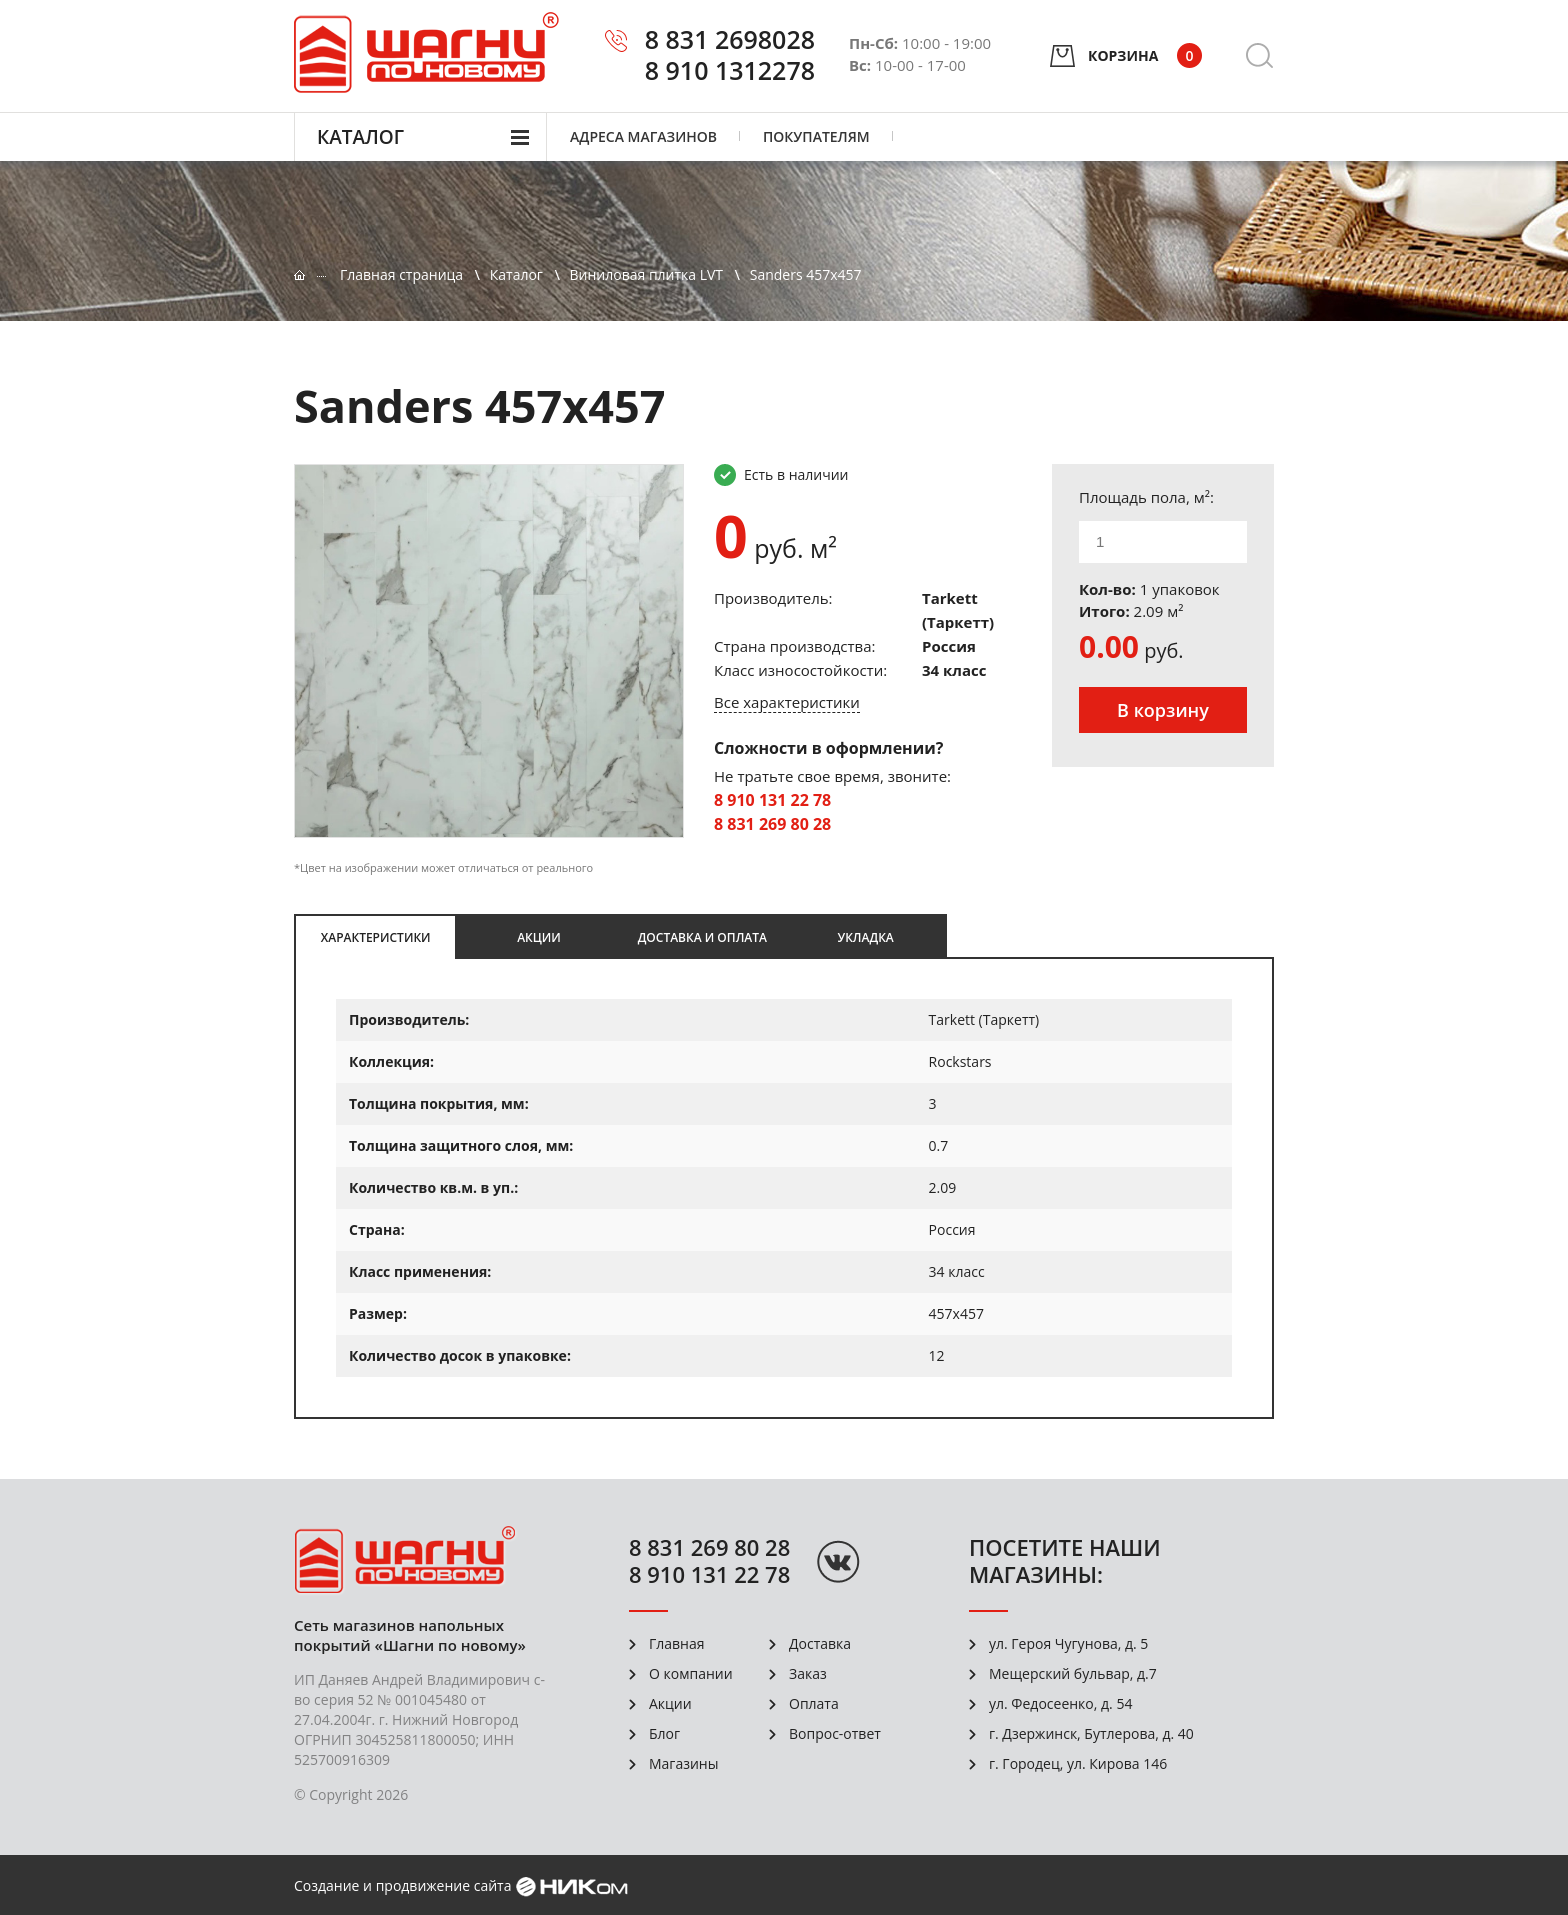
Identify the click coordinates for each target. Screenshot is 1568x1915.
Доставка (820, 1643)
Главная (677, 1643)
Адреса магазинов (643, 136)
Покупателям (816, 136)
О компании (691, 1673)
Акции (670, 1703)
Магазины (683, 1763)
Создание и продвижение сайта (402, 1885)
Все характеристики (787, 702)
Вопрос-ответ (835, 1733)
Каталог (360, 137)
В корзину (1163, 710)
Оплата (814, 1703)
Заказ (808, 1673)
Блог (664, 1733)
